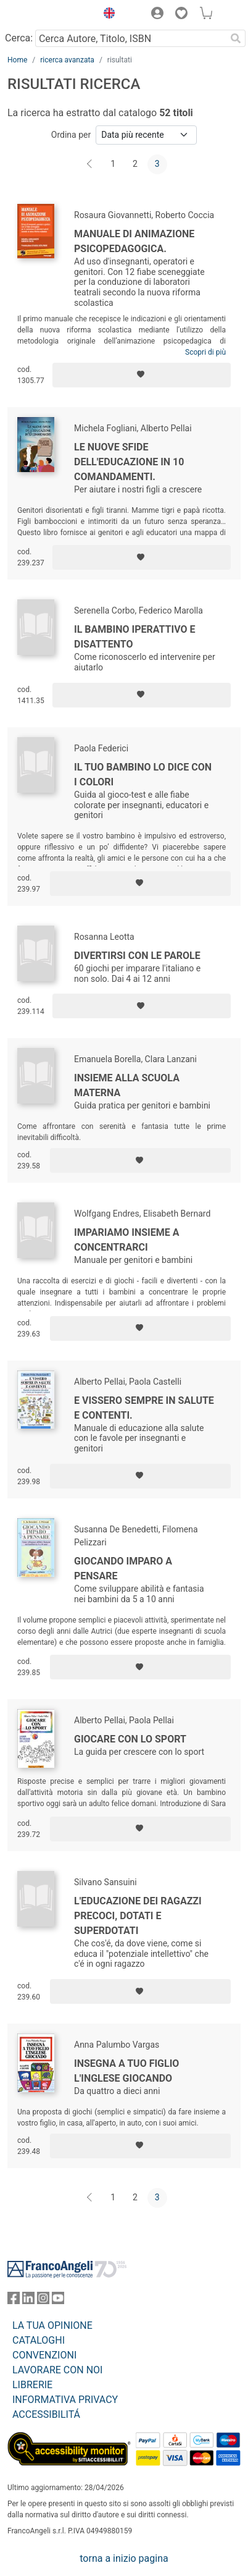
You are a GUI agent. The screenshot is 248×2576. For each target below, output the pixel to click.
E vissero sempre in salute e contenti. (144, 1408)
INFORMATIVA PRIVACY (65, 2399)
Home (17, 60)
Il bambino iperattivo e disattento (135, 636)
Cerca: (19, 38)
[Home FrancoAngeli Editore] (49, 15)
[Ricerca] (236, 38)
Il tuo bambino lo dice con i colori (143, 774)
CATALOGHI (38, 2340)
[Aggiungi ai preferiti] (141, 375)
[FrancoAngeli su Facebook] (13, 2301)
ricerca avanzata (67, 60)
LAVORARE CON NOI (57, 2370)
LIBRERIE (32, 2385)
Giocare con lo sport (130, 1739)
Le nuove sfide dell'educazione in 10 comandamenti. (129, 462)
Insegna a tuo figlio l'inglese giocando (126, 2071)
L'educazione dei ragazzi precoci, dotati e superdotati (138, 1915)
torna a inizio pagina (124, 2558)
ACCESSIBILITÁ (46, 2414)
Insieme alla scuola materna (127, 1085)
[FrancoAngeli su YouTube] (58, 2301)
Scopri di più (205, 352)
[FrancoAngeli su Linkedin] (28, 2301)
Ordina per (71, 135)
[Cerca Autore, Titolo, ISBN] (130, 38)
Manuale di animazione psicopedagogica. (134, 241)
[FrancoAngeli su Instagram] (43, 2301)
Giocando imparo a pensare (123, 1568)
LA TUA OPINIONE (52, 2325)
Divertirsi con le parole (137, 955)
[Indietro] (91, 164)
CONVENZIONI (44, 2355)
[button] (106, 14)
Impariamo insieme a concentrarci (127, 1240)
